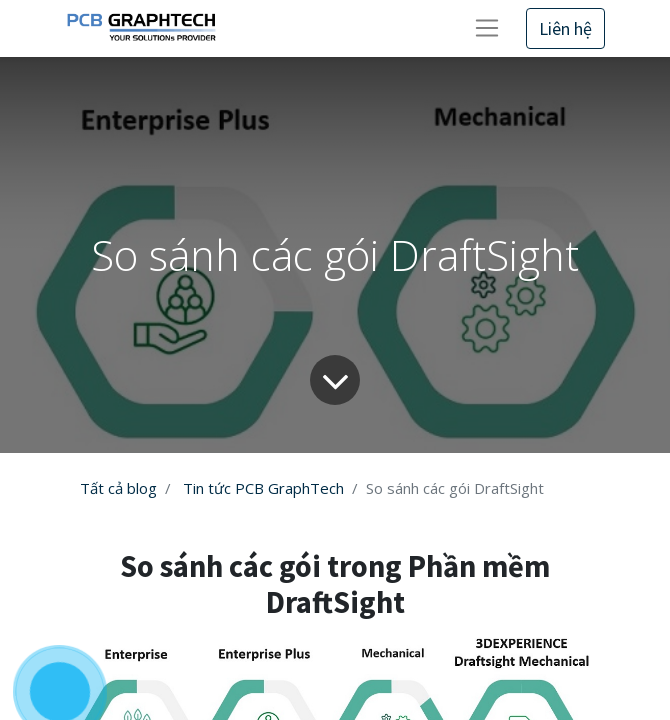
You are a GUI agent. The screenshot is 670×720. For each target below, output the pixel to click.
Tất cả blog (118, 488)
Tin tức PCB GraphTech (263, 488)
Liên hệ (565, 28)
